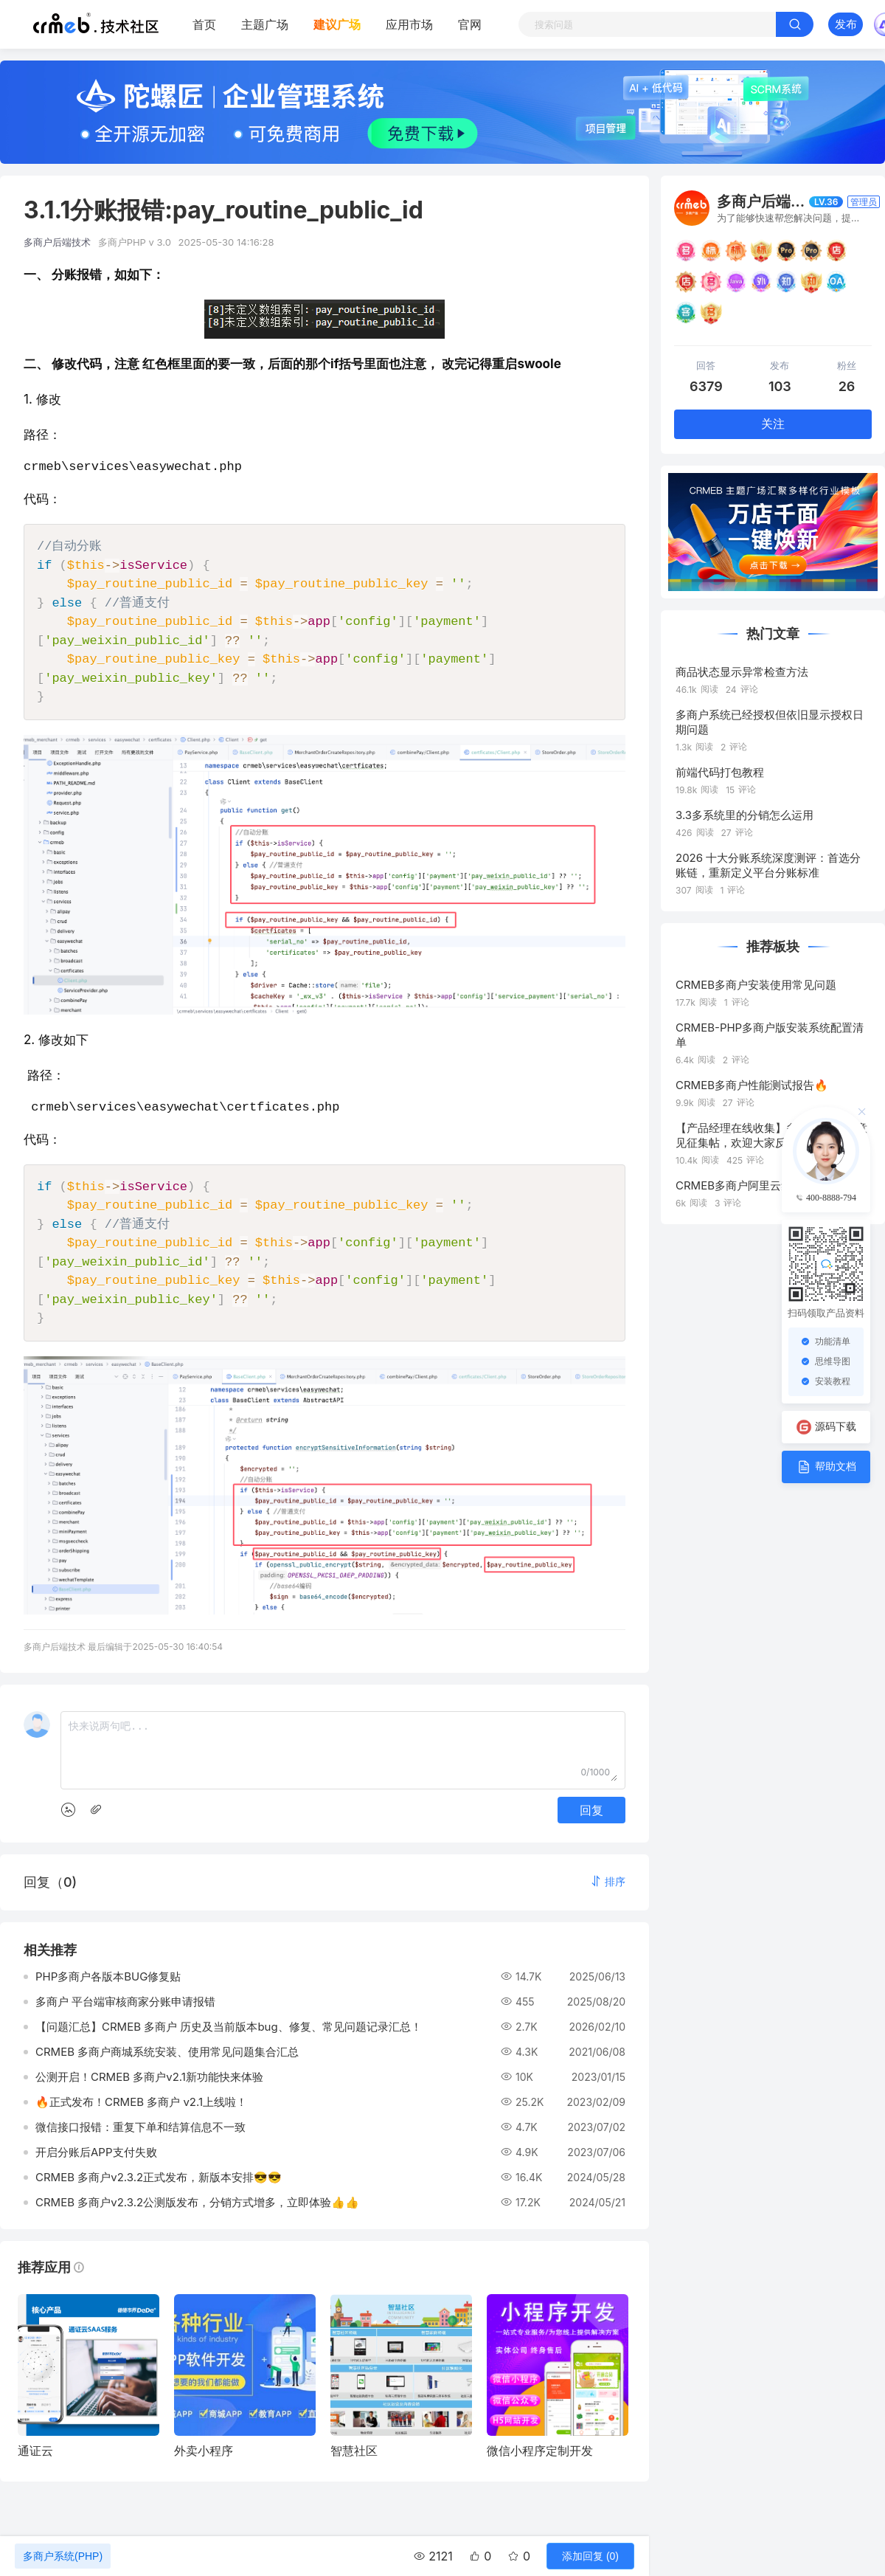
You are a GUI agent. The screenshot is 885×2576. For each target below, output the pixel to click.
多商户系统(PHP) (63, 2556)
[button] (607, 1887)
